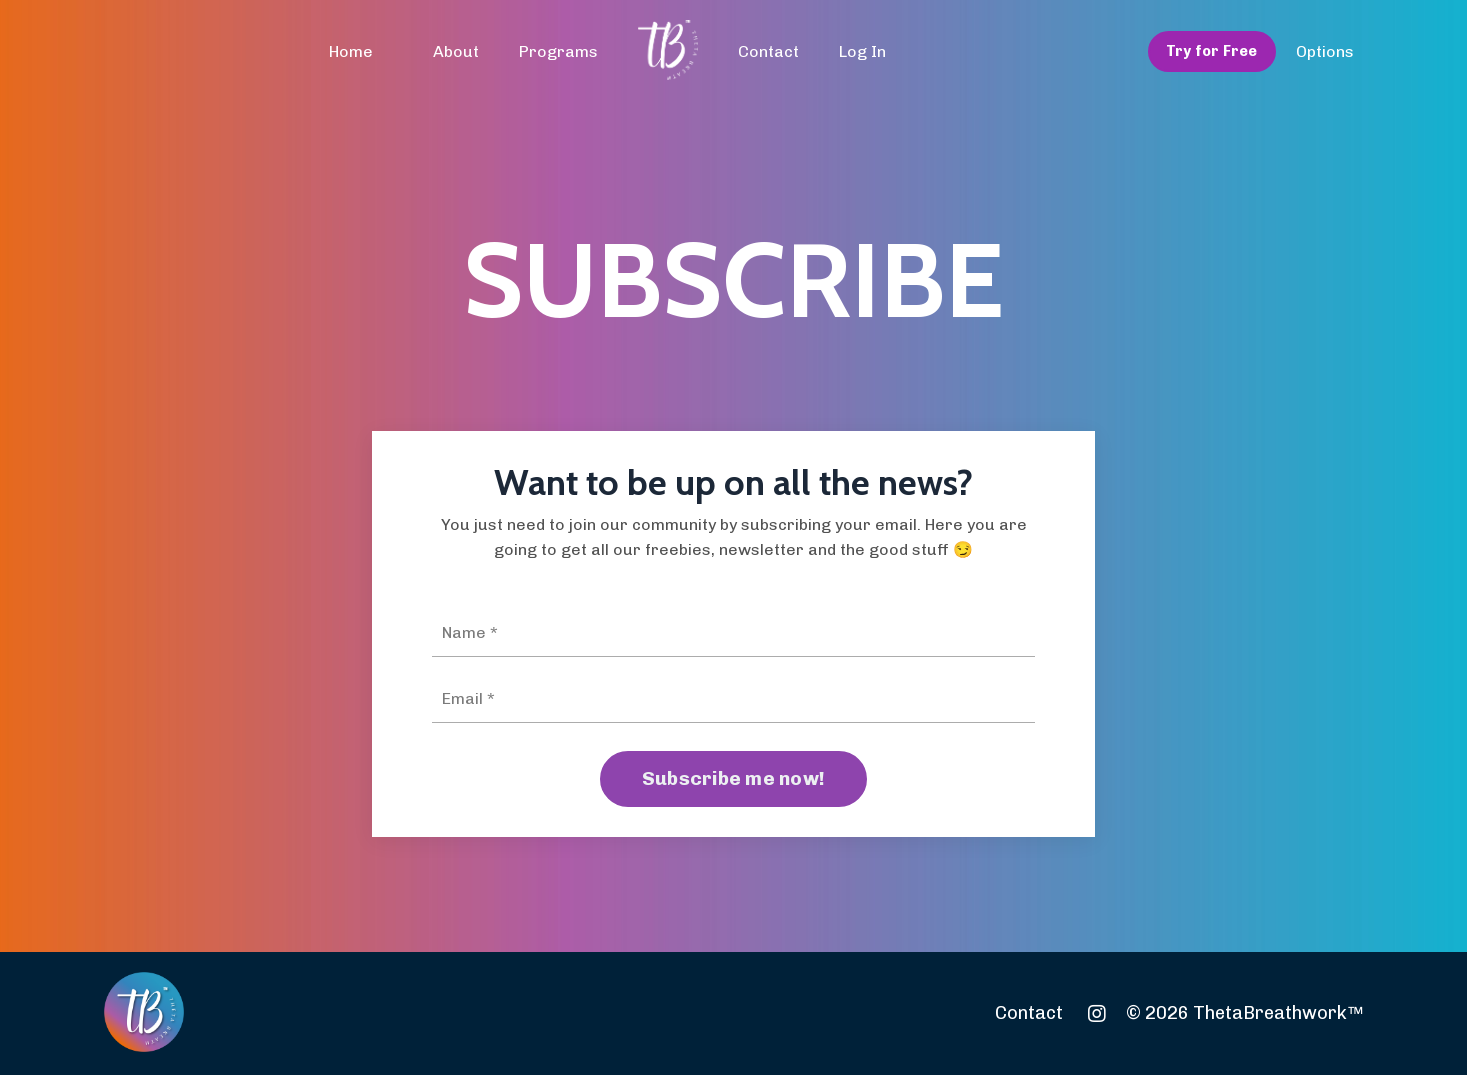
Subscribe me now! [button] (733, 778)
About (456, 51)
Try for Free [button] (1212, 51)
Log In (862, 51)
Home (351, 51)
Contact (768, 51)
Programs (558, 51)
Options (1325, 51)
